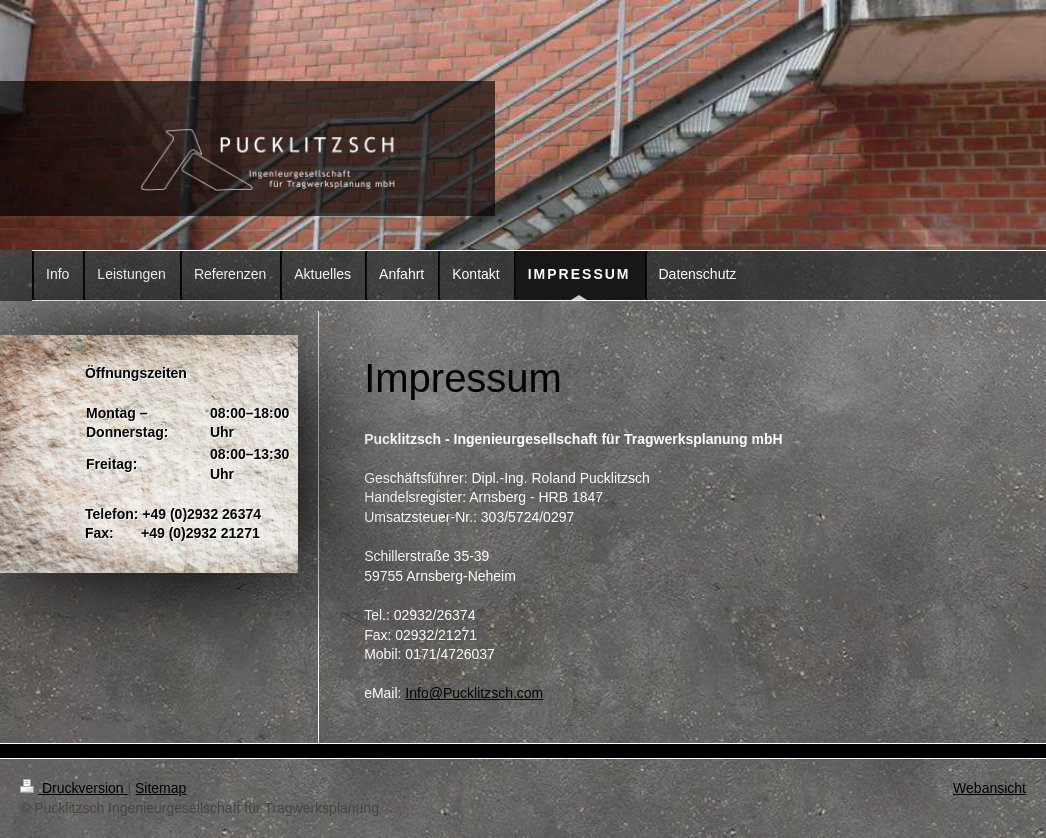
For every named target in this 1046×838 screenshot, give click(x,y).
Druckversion (73, 788)
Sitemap (160, 788)
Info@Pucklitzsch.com (474, 693)
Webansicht (989, 788)
